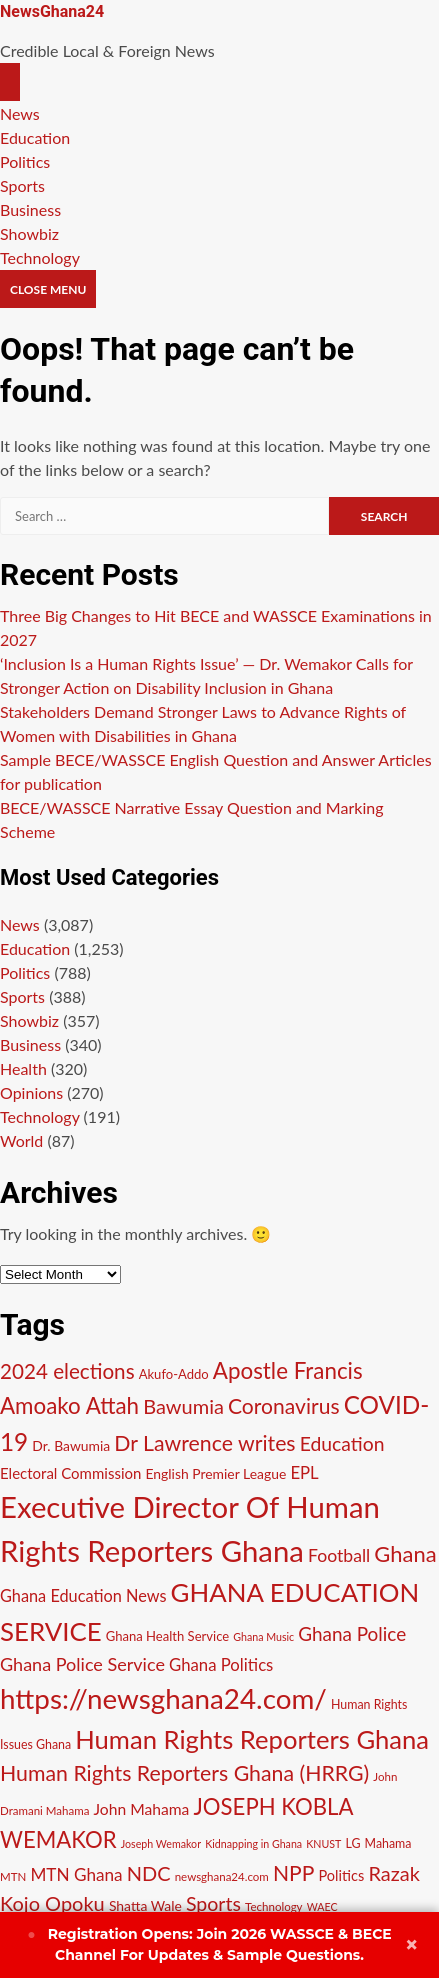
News (20, 113)
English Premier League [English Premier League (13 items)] (215, 1473)
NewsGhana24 (52, 11)
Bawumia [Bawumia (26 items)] (183, 1406)
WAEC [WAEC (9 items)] (322, 1906)
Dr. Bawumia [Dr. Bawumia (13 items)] (71, 1445)
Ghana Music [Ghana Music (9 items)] (263, 1636)
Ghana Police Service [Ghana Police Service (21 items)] (82, 1664)
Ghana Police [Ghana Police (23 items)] (352, 1633)
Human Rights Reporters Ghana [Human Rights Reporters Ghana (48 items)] (252, 1739)
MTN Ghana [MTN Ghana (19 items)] (76, 1874)
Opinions (31, 1092)
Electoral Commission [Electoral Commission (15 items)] (70, 1473)
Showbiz (29, 233)
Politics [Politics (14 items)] (342, 1875)
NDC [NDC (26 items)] (149, 1873)
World (21, 1140)
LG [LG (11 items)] (352, 1843)
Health (23, 1068)
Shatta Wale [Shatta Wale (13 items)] (145, 1905)
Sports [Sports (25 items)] (213, 1903)
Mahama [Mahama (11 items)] (388, 1843)
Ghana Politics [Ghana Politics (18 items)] (221, 1664)
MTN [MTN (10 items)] (13, 1876)
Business (30, 209)
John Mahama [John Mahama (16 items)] (142, 1809)
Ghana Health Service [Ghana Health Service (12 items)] (167, 1636)
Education (35, 137)
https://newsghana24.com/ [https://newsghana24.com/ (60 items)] (163, 1698)
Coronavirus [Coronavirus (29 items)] (284, 1405)
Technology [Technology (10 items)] (274, 1906)
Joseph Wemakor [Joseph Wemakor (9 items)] (161, 1843)
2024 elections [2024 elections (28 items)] (67, 1371)
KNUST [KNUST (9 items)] (323, 1843)
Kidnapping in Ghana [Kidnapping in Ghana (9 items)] (253, 1843)
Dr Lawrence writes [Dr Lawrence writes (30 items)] (204, 1443)
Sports (22, 185)
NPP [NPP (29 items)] (293, 1872)
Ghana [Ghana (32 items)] (405, 1553)
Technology (40, 257)
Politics (25, 161)
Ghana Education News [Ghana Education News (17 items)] (83, 1595)
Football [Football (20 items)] (339, 1555)
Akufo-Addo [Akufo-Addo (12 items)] (174, 1374)
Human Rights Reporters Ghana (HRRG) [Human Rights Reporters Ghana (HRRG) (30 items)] (184, 1773)
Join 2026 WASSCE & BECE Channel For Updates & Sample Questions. (209, 1944)
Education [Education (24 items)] (342, 1443)
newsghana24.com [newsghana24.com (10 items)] (222, 1876)
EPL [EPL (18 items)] (304, 1472)
